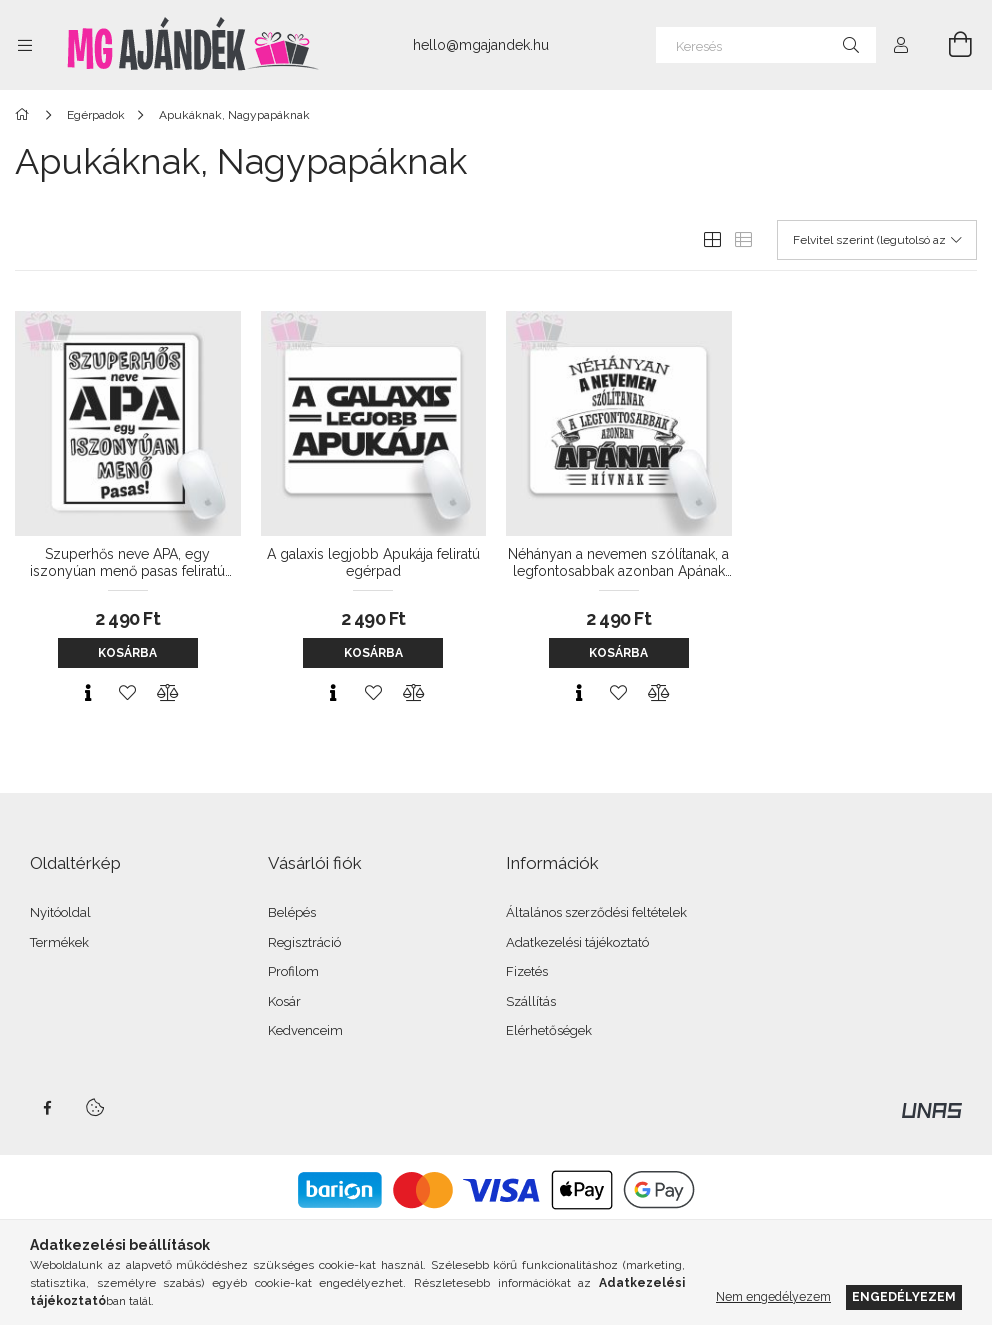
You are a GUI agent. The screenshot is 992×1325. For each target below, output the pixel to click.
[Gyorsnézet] (88, 693)
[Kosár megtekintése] (949, 45)
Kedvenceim (305, 1030)
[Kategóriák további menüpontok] (25, 45)
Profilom (293, 971)
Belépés (292, 912)
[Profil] (901, 45)
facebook (47, 1108)
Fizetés (527, 971)
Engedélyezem (904, 1296)
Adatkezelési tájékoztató (577, 942)
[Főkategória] (25, 115)
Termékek (59, 942)
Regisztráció (304, 942)
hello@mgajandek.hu (481, 45)
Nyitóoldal (60, 912)
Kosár (284, 1001)
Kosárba (127, 653)
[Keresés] (766, 45)
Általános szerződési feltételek (596, 912)
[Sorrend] (877, 240)
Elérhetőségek (549, 1030)
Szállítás (531, 1001)
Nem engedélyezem (773, 1296)
